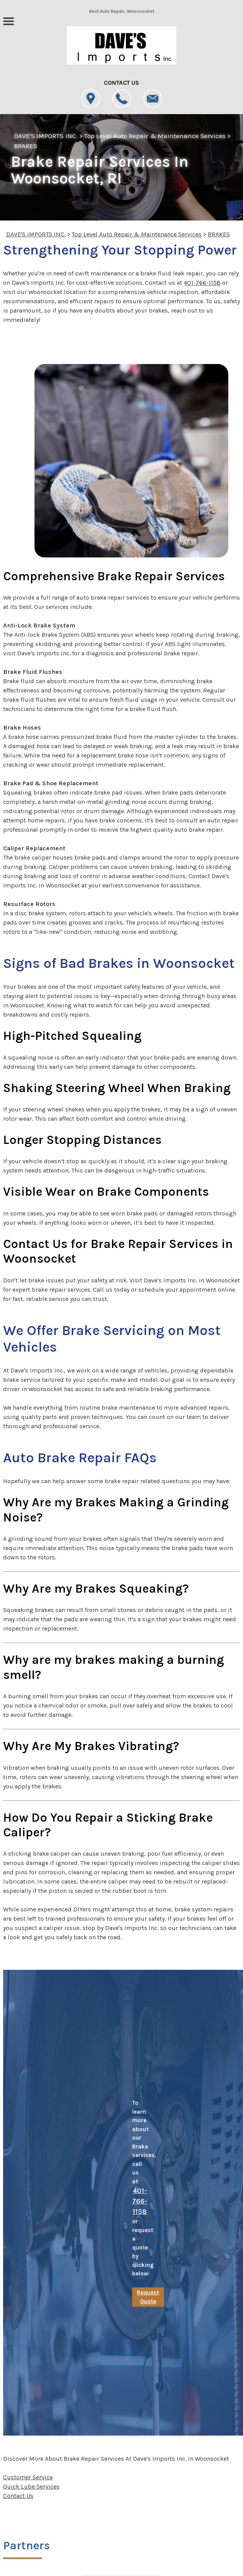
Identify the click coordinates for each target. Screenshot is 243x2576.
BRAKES (25, 146)
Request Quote (148, 2297)
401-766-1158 (202, 282)
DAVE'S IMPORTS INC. (46, 136)
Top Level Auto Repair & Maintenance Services (155, 136)
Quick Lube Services (31, 2486)
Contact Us (18, 2495)
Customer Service (28, 2477)
